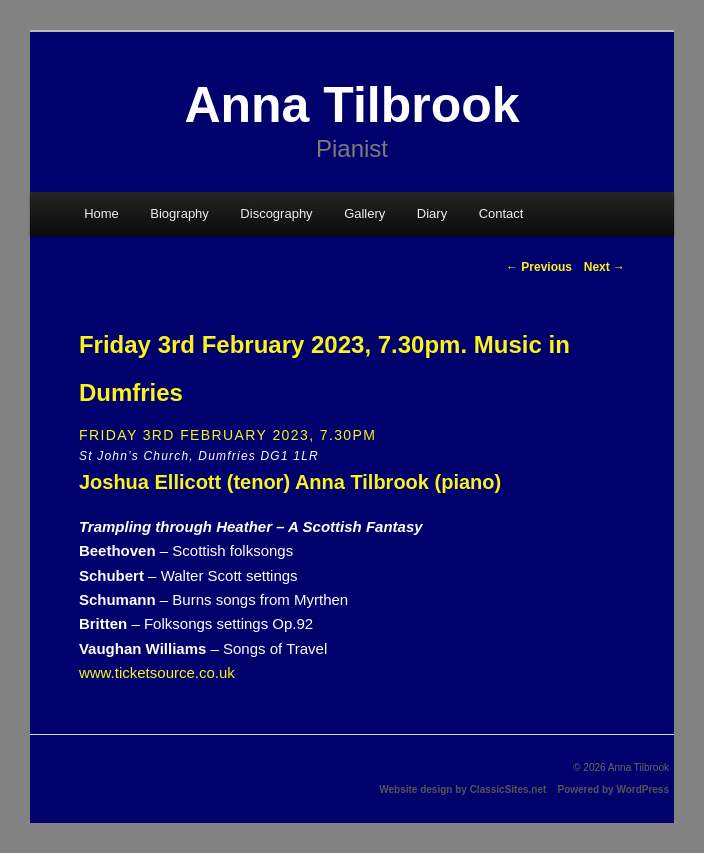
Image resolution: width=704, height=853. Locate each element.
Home (101, 213)
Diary (432, 213)
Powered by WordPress (613, 789)
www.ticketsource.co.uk (157, 672)
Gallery (364, 213)
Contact (501, 213)
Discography (276, 213)
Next (604, 267)
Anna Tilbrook (351, 105)
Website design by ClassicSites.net (462, 789)
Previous (539, 267)
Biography (179, 213)
